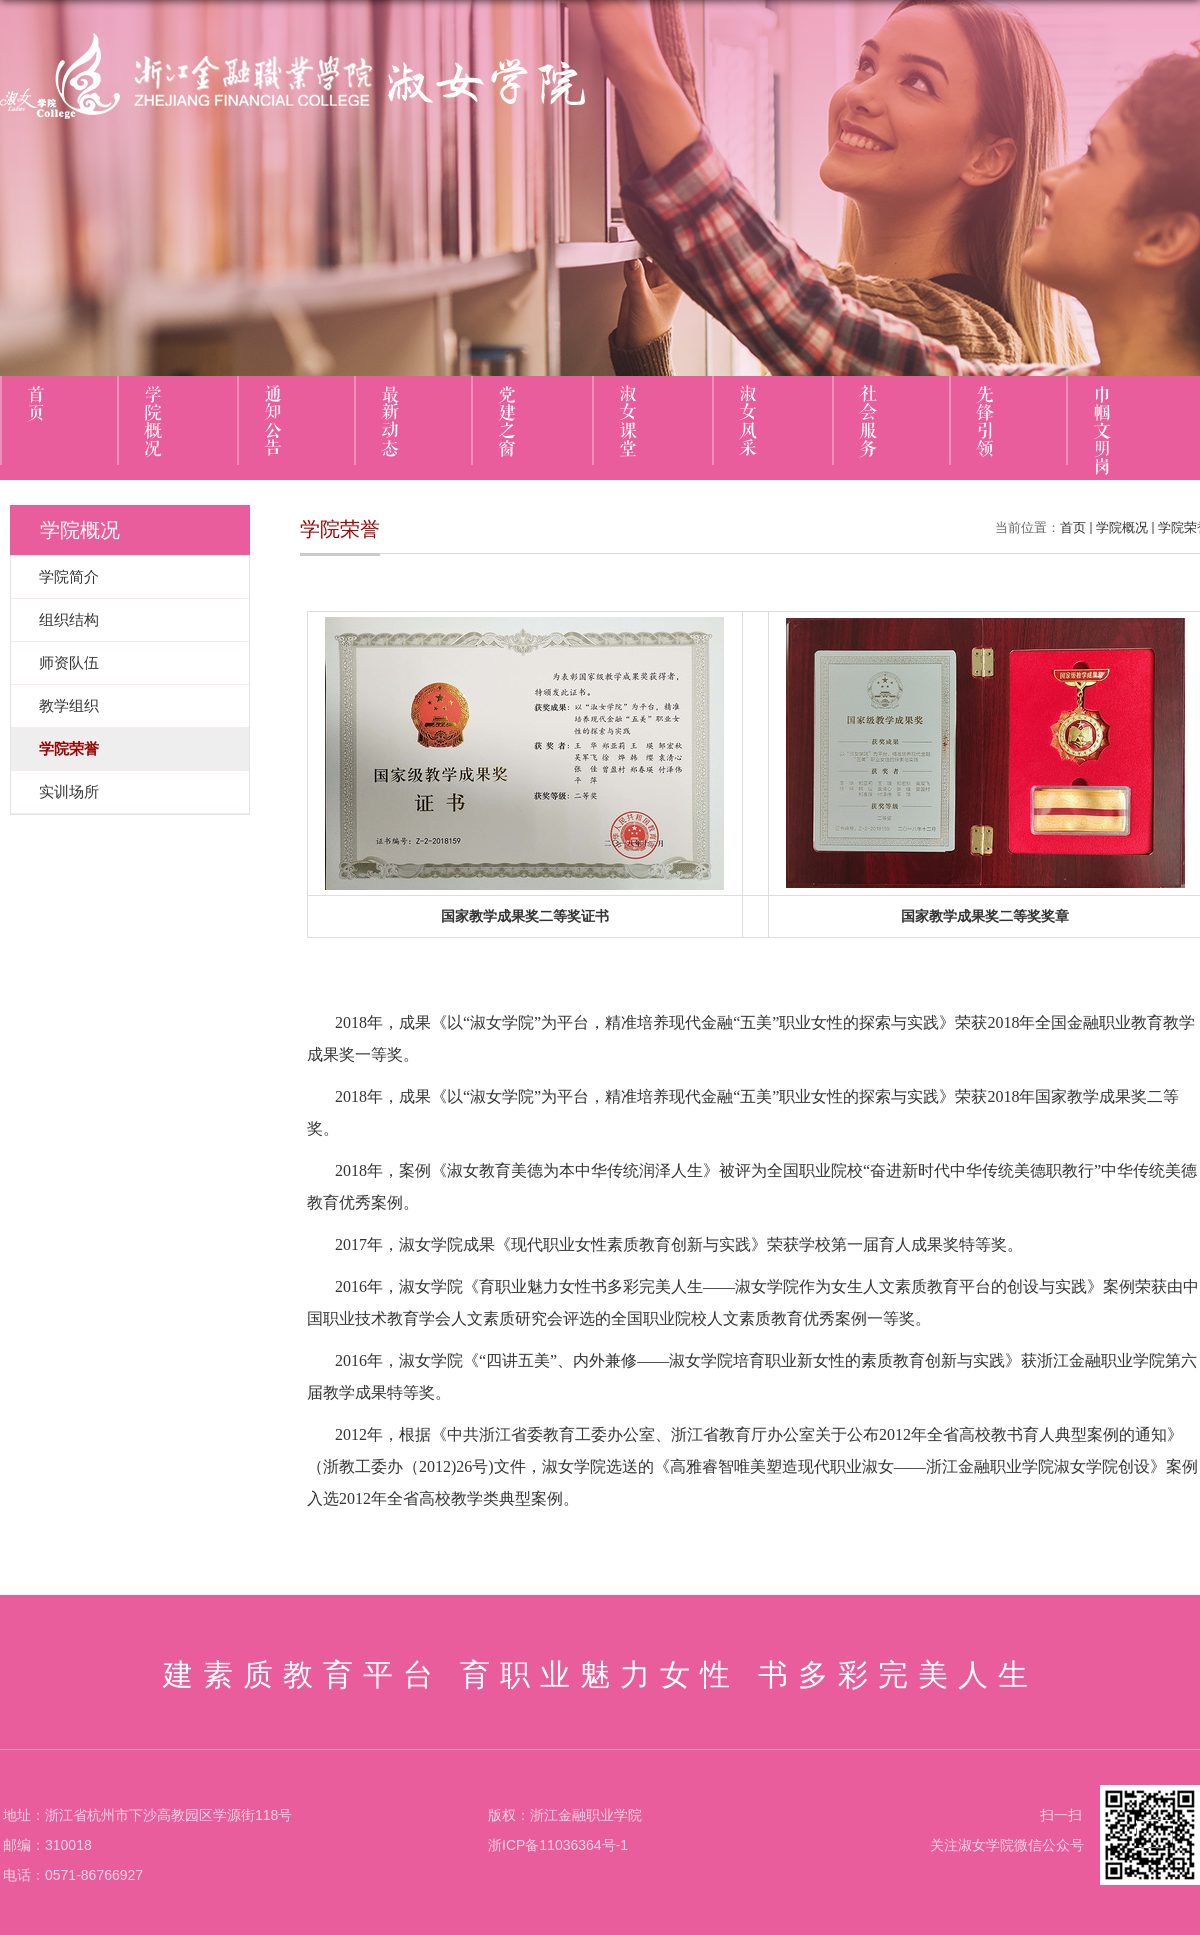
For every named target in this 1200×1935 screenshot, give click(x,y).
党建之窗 (507, 422)
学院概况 (153, 422)
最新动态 (390, 422)
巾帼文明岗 (1102, 431)
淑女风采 (748, 422)
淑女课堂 (628, 422)
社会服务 (868, 422)
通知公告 (273, 422)
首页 (36, 404)
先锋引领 (985, 422)
